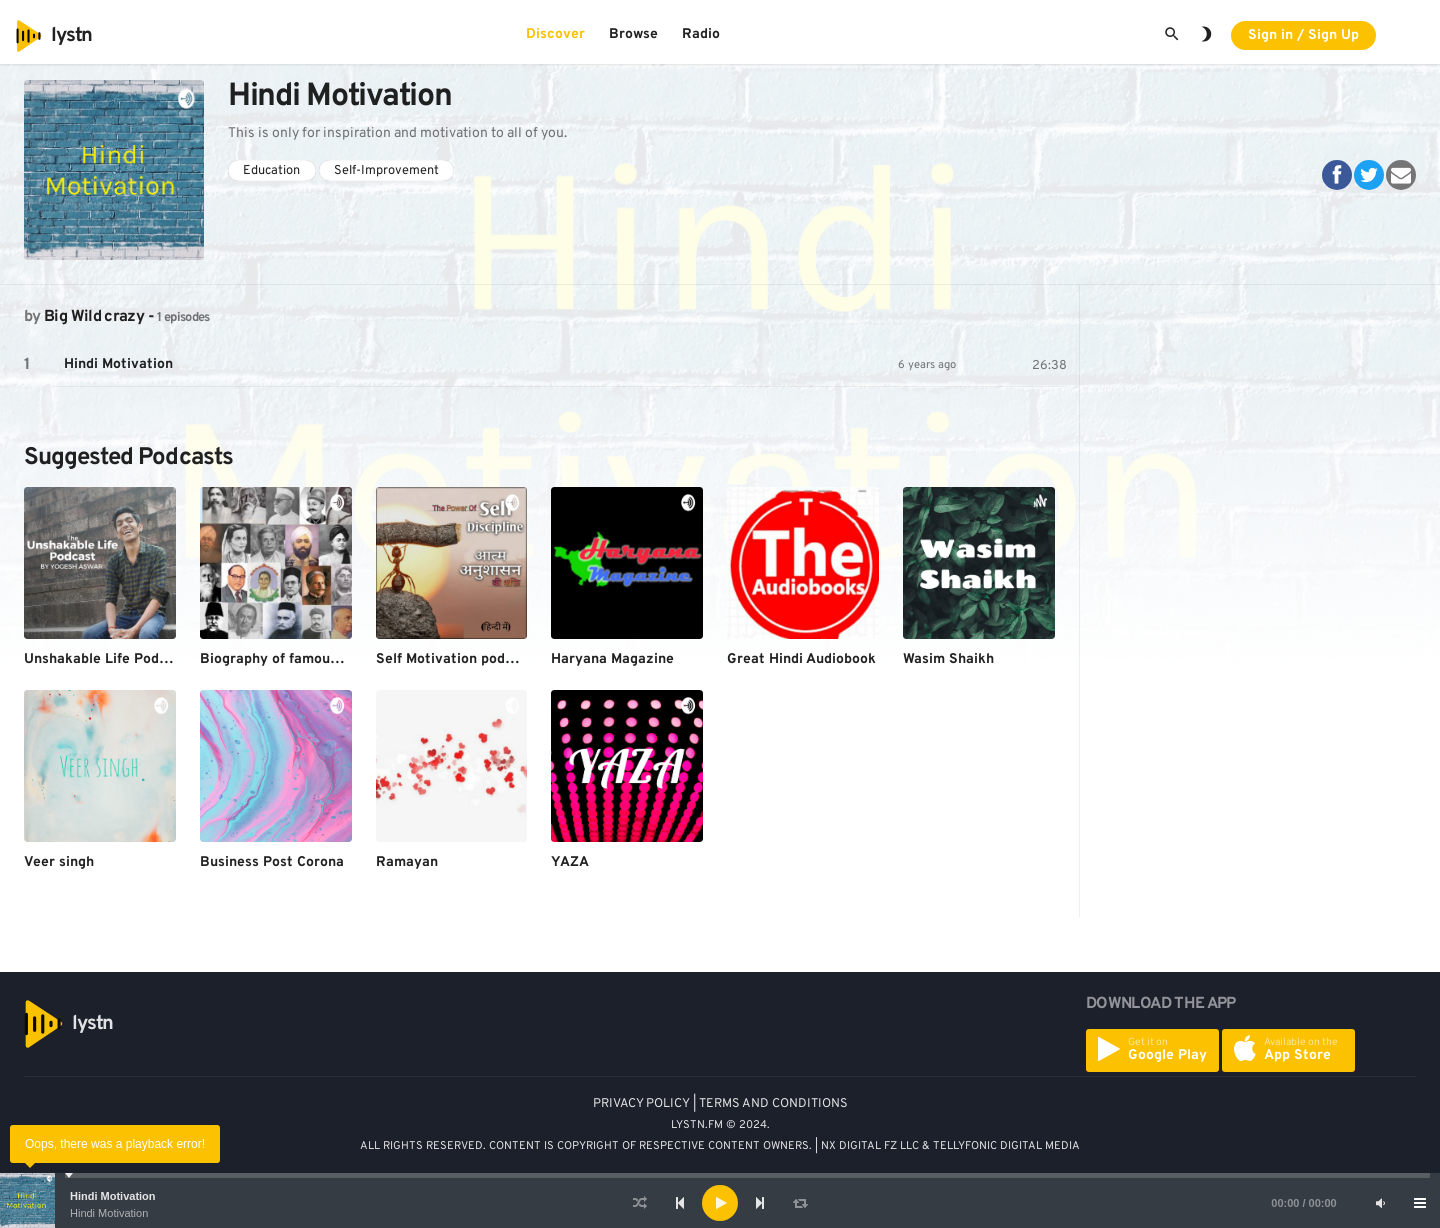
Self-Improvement (386, 171)
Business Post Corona (272, 862)
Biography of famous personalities (313, 659)
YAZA (570, 862)
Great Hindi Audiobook (801, 659)
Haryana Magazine (612, 659)
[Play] (720, 1203)
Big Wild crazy (94, 317)
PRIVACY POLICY (641, 1104)
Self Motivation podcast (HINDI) (481, 659)
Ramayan (407, 862)
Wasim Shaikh (948, 659)
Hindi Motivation (113, 1196)
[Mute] (1380, 1203)
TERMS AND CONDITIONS (773, 1104)
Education (271, 171)
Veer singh (59, 862)
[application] (720, 1203)
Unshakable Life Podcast (106, 659)
